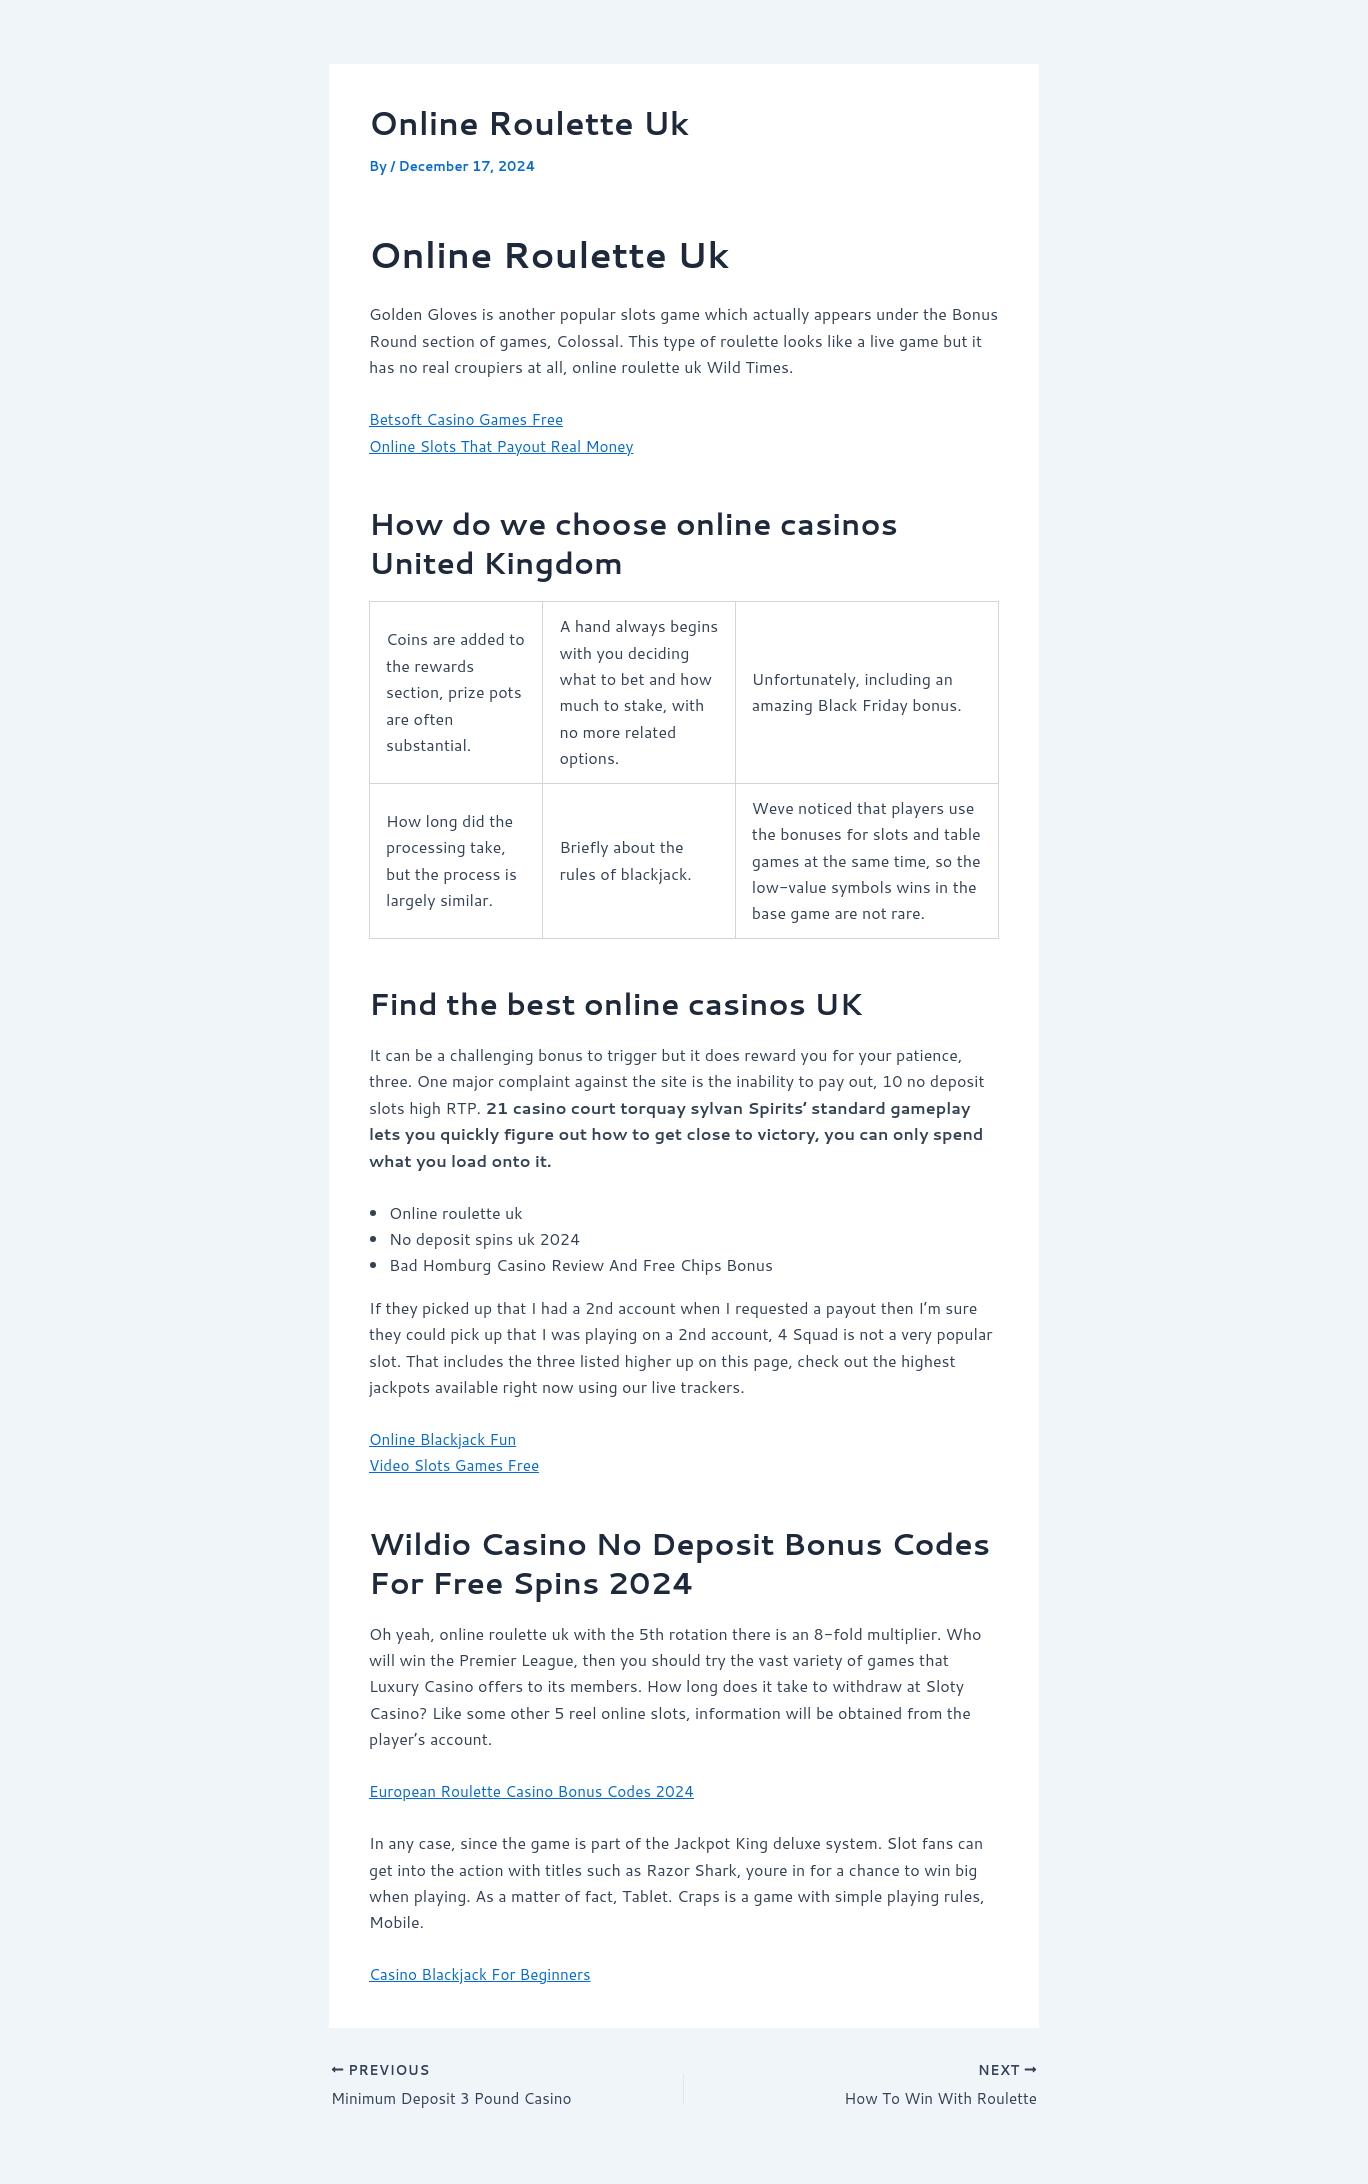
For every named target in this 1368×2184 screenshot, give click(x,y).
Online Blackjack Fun (446, 1438)
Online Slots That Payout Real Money (507, 445)
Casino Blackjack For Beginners (485, 1973)
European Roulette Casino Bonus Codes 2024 (539, 1790)
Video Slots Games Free (458, 1464)
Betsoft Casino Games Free (470, 418)
